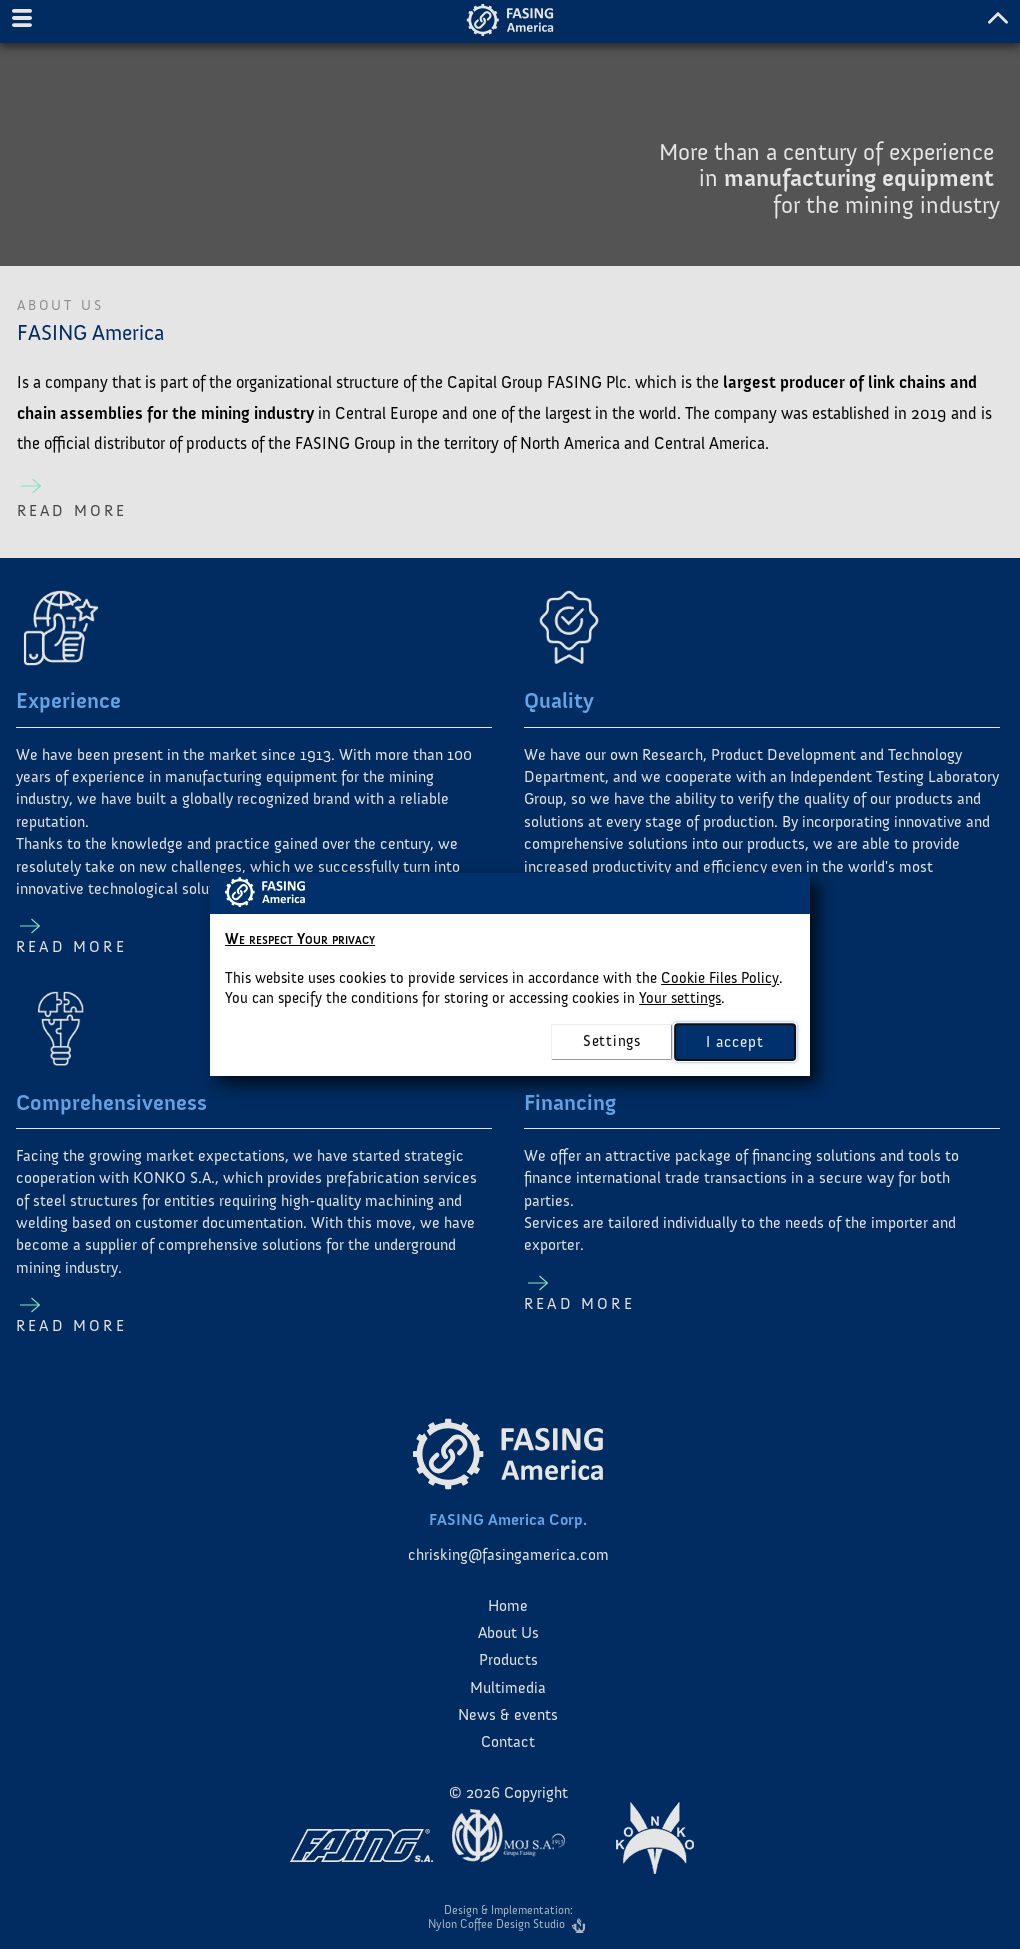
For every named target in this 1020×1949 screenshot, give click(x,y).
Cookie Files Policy (720, 978)
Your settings (680, 998)
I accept (734, 1041)
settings (612, 1041)
